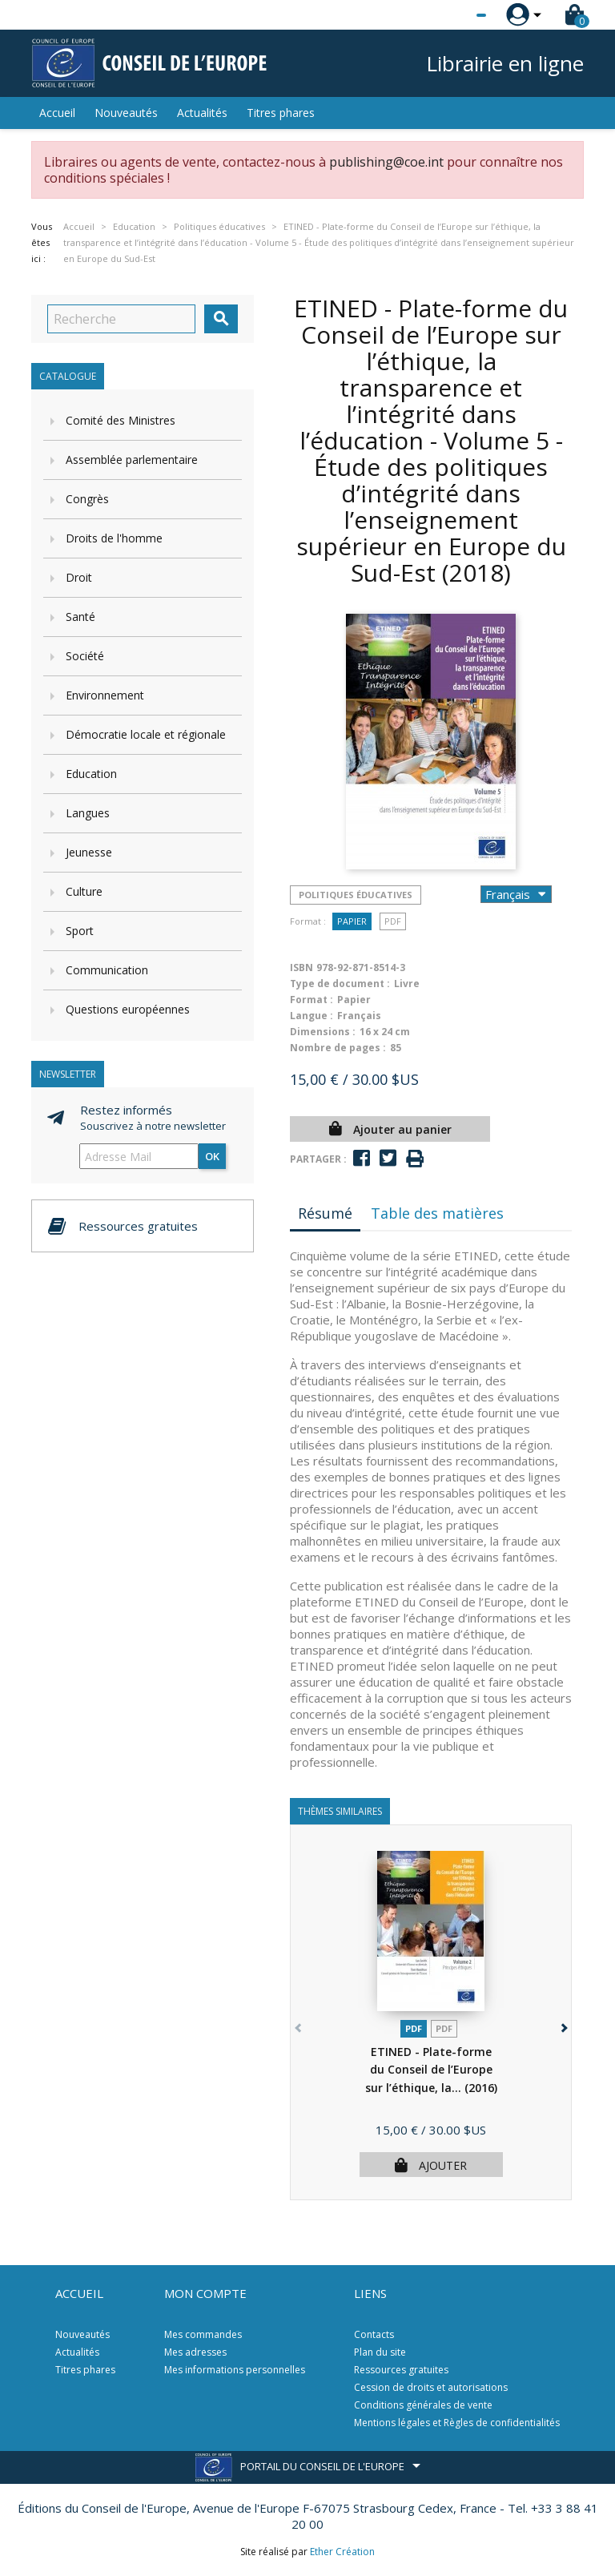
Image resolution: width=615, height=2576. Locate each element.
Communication (107, 970)
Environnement (105, 695)
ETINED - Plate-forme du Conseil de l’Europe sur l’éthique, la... (431, 2069)
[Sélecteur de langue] (448, 15)
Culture (84, 891)
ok (212, 1156)
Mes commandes (203, 2334)
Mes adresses (195, 2352)
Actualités (202, 112)
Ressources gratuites (401, 2369)
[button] (562, 2025)
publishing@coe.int (386, 162)
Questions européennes (128, 1009)
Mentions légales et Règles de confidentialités (457, 2422)
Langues (88, 812)
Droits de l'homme (114, 538)
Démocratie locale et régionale (146, 734)
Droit (79, 577)
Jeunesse (89, 852)
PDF (392, 921)
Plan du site (380, 2352)
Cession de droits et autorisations (431, 2387)
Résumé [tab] (325, 1213)
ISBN (301, 967)
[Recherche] (121, 318)
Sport (80, 930)
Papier (352, 921)
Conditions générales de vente (423, 2405)
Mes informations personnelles (234, 2369)
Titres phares (281, 112)
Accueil (57, 112)
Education (91, 773)
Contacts (374, 2334)
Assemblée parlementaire (132, 459)
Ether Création (342, 2551)
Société (85, 655)
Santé (80, 616)
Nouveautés (126, 112)
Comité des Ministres (120, 420)
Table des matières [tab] (437, 1213)
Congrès (87, 498)
